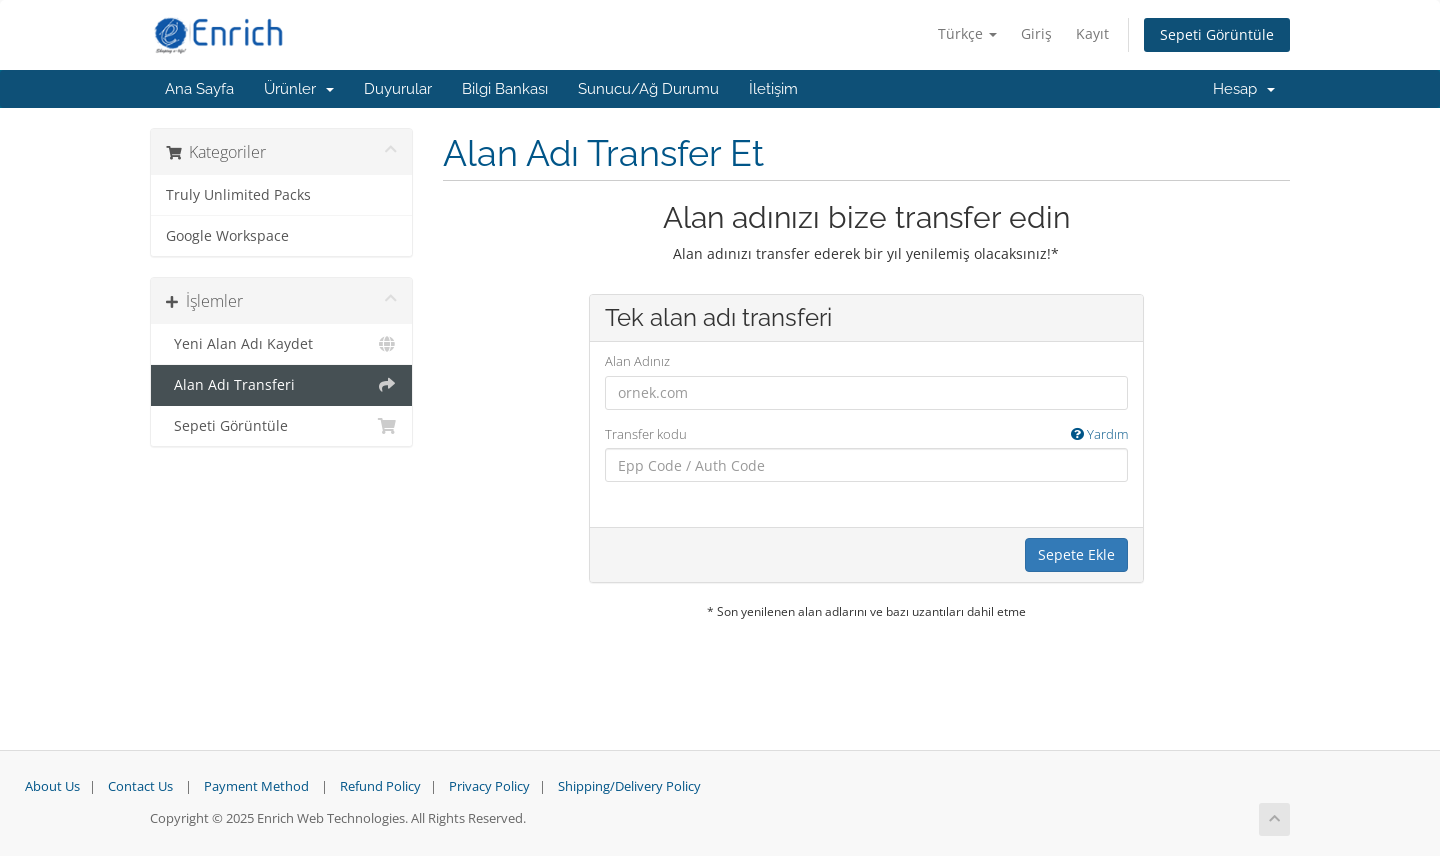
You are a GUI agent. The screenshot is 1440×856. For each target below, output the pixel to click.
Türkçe (967, 33)
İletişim (773, 89)
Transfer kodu (866, 434)
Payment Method (256, 786)
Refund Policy (380, 786)
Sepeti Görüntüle (1217, 34)
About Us (52, 786)
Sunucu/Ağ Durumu (648, 89)
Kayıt (1092, 33)
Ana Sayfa (199, 89)
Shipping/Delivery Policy (629, 786)
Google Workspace (227, 236)
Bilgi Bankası (505, 89)
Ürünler (299, 89)
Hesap (1244, 89)
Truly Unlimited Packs (238, 195)
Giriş (1036, 33)
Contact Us (140, 786)
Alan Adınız (637, 361)
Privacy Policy (489, 786)
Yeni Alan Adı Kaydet (281, 344)
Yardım (1099, 434)
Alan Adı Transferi (281, 385)
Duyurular (398, 89)
